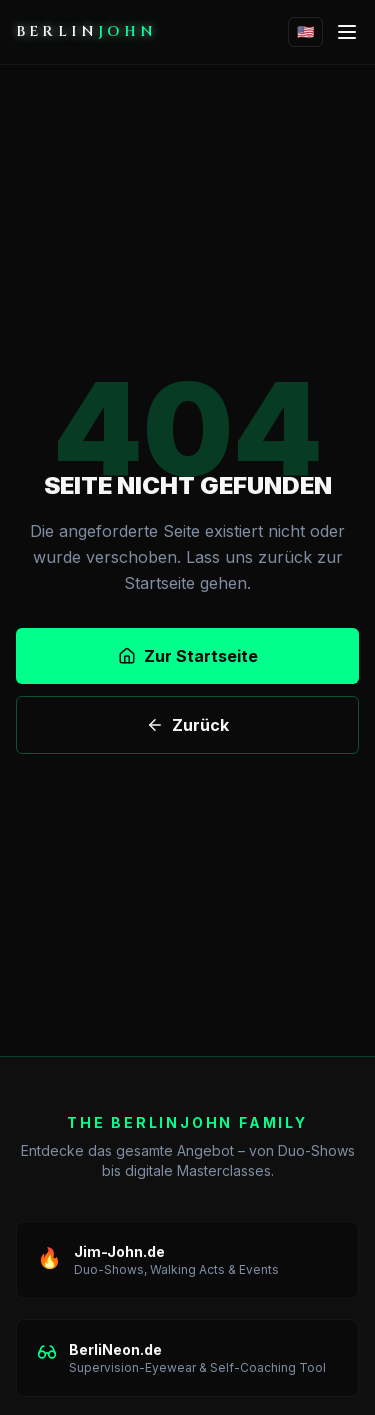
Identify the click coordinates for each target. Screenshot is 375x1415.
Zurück (187, 725)
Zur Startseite (188, 656)
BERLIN (86, 31)
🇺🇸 (305, 31)
